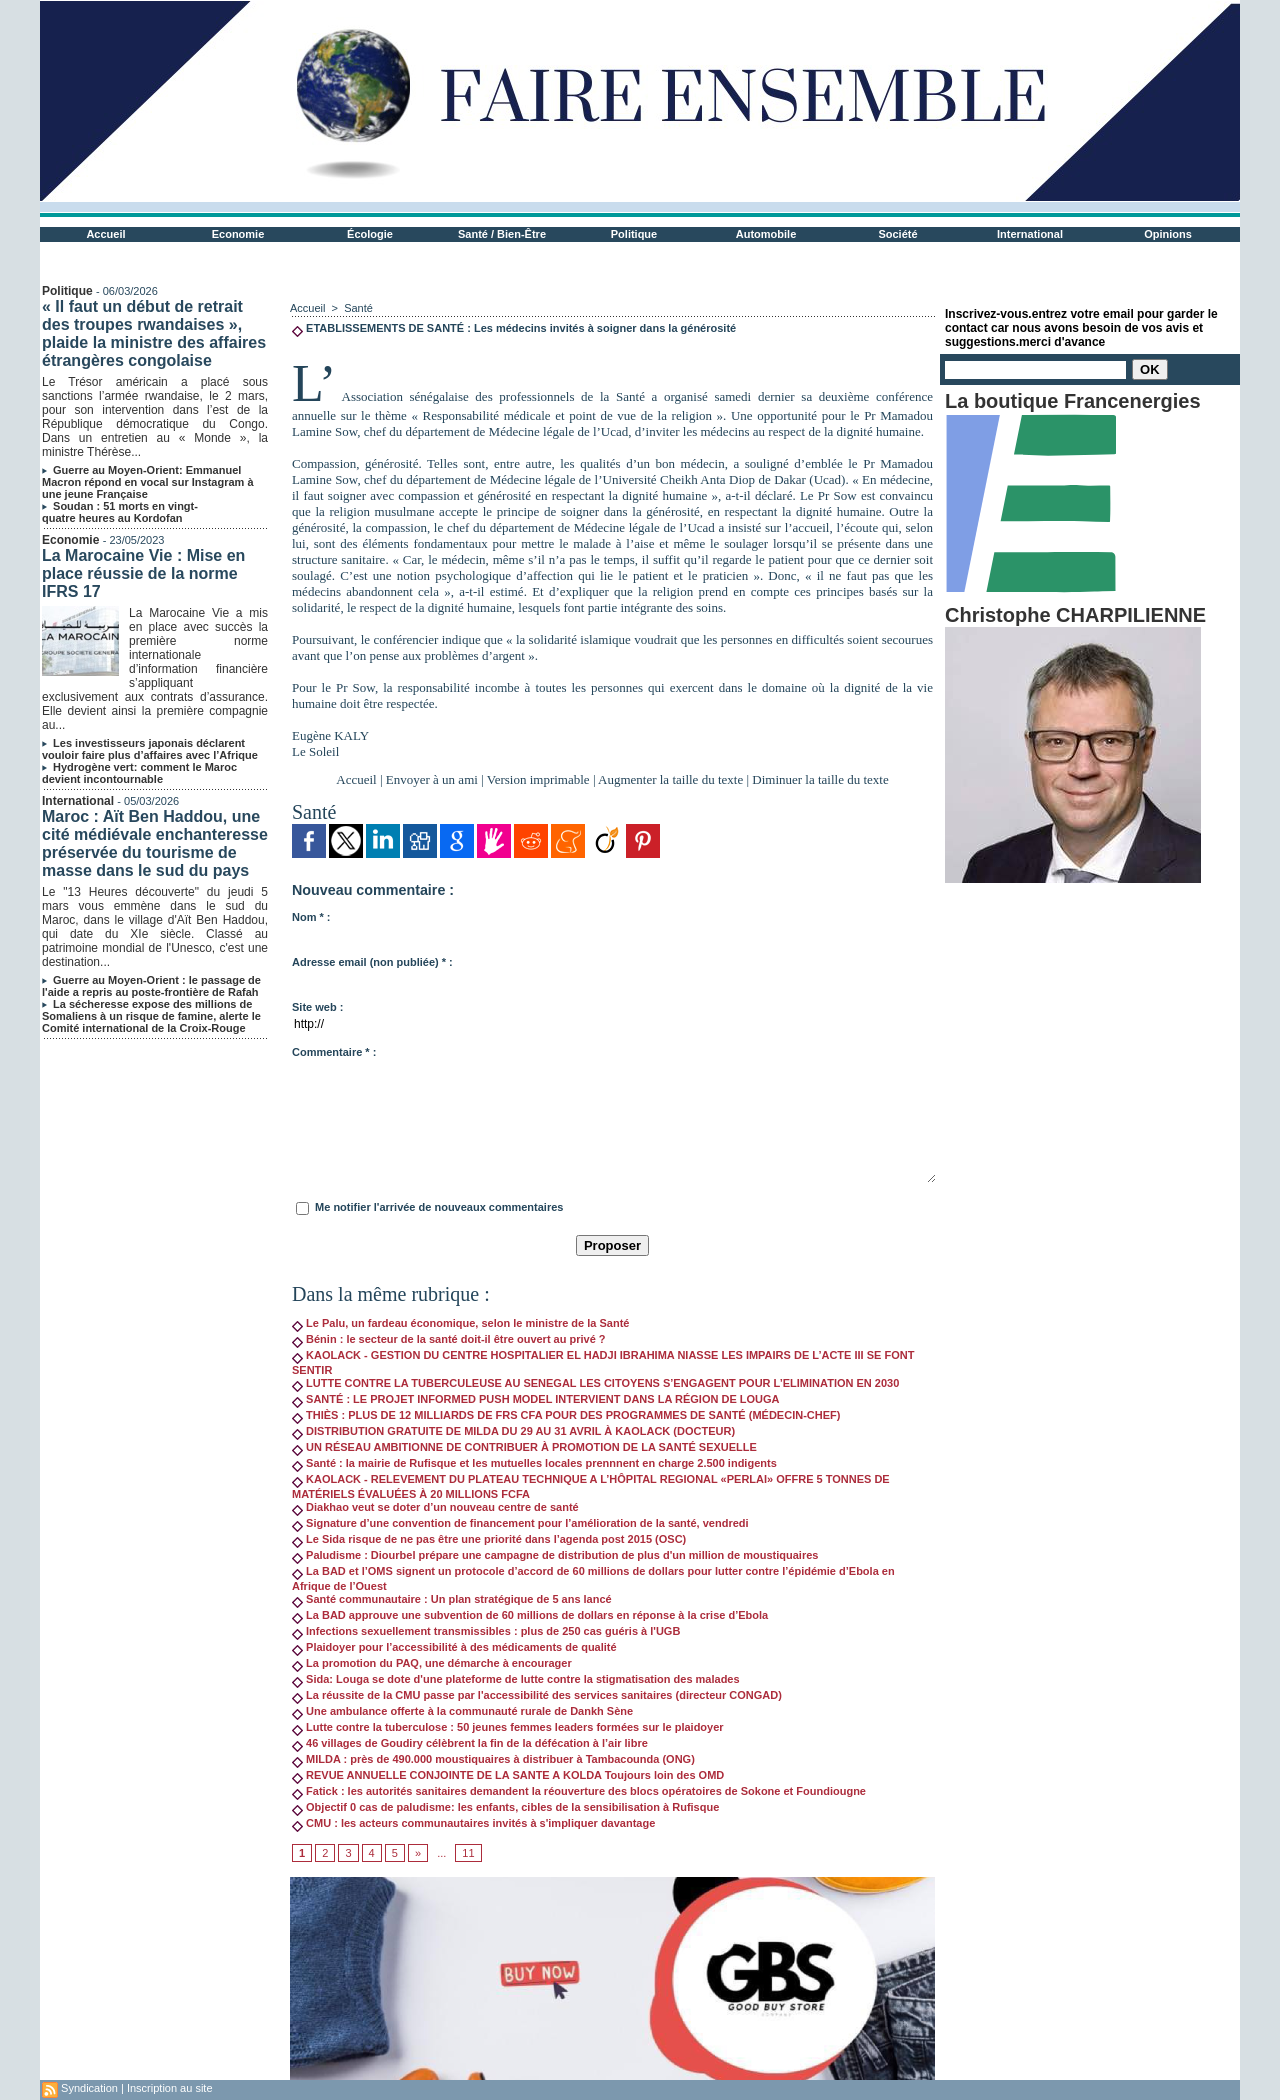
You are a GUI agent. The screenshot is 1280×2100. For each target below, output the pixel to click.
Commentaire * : (334, 1052)
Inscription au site (170, 2088)
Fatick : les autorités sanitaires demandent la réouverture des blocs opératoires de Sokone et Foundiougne (579, 1791)
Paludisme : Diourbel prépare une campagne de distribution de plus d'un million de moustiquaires (555, 1555)
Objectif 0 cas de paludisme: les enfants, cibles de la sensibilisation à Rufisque (505, 1807)
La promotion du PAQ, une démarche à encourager (432, 1663)
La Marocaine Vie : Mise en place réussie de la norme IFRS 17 (143, 573)
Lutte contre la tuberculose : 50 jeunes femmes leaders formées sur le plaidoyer (508, 1727)
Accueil (105, 234)
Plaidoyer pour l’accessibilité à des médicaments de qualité (454, 1647)
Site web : (317, 1007)
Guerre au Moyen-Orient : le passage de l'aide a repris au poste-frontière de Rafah (151, 986)
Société (897, 234)
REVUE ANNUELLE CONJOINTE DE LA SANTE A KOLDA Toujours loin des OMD (508, 1775)
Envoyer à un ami (432, 779)
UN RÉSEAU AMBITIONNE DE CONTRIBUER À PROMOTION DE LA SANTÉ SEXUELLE (524, 1447)
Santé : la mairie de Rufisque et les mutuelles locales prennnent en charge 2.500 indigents (534, 1463)
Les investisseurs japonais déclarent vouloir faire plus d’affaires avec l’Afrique (150, 749)
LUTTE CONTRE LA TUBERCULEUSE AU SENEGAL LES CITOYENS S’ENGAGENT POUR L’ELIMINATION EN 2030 (595, 1383)
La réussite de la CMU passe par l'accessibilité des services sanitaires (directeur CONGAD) (537, 1695)
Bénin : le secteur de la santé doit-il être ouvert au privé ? (449, 1339)
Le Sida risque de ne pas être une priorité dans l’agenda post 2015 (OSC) (489, 1539)
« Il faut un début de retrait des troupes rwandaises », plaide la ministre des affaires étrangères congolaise (154, 333)
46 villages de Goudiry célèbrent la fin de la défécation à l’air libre (470, 1743)
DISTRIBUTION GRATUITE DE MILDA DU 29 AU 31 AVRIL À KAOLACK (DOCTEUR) (513, 1431)
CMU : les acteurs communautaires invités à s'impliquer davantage (473, 1823)
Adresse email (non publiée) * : (372, 962)
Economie (238, 234)
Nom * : (311, 917)
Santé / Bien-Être (502, 234)
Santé (358, 308)
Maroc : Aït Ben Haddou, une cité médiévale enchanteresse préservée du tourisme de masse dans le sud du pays (155, 843)
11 (468, 1853)
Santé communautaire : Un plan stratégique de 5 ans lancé (452, 1599)
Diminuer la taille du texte (820, 779)
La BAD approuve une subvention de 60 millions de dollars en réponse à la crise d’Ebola (530, 1615)
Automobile (766, 234)
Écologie (370, 234)
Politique (634, 234)
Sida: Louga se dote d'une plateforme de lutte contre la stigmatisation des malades (516, 1679)
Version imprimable (538, 779)
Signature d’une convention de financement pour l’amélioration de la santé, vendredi (520, 1523)
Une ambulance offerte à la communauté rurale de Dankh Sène (462, 1711)
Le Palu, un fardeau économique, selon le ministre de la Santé (460, 1323)
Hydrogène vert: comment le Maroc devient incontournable (139, 773)
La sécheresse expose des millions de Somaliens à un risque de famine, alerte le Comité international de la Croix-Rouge (151, 1016)
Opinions (1168, 234)
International (1030, 234)
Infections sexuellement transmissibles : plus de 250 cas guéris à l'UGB (486, 1631)
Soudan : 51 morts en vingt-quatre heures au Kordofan (120, 512)
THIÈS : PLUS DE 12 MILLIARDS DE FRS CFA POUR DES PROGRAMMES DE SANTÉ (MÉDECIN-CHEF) (566, 1415)
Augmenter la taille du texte (670, 779)
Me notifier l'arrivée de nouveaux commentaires (439, 1207)
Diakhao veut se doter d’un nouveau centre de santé (435, 1507)
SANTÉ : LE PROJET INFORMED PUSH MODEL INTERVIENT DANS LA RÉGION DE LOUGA (536, 1399)
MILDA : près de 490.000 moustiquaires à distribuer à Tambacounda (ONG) (493, 1759)
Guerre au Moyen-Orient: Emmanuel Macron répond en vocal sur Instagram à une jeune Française (148, 482)
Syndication (89, 2088)
